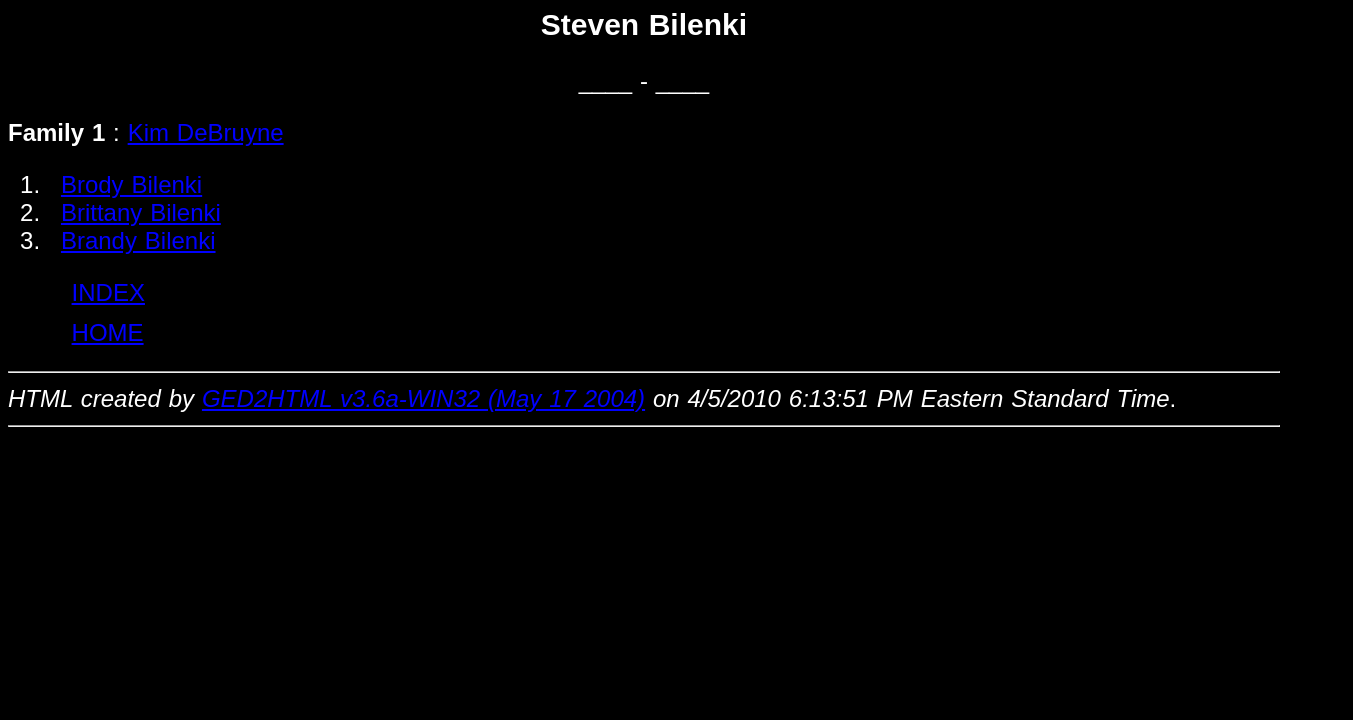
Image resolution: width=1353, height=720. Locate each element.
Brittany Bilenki (141, 212)
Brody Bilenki (131, 184)
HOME (108, 332)
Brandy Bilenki (138, 240)
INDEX (108, 292)
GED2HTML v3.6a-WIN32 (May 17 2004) (423, 398)
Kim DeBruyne (206, 132)
